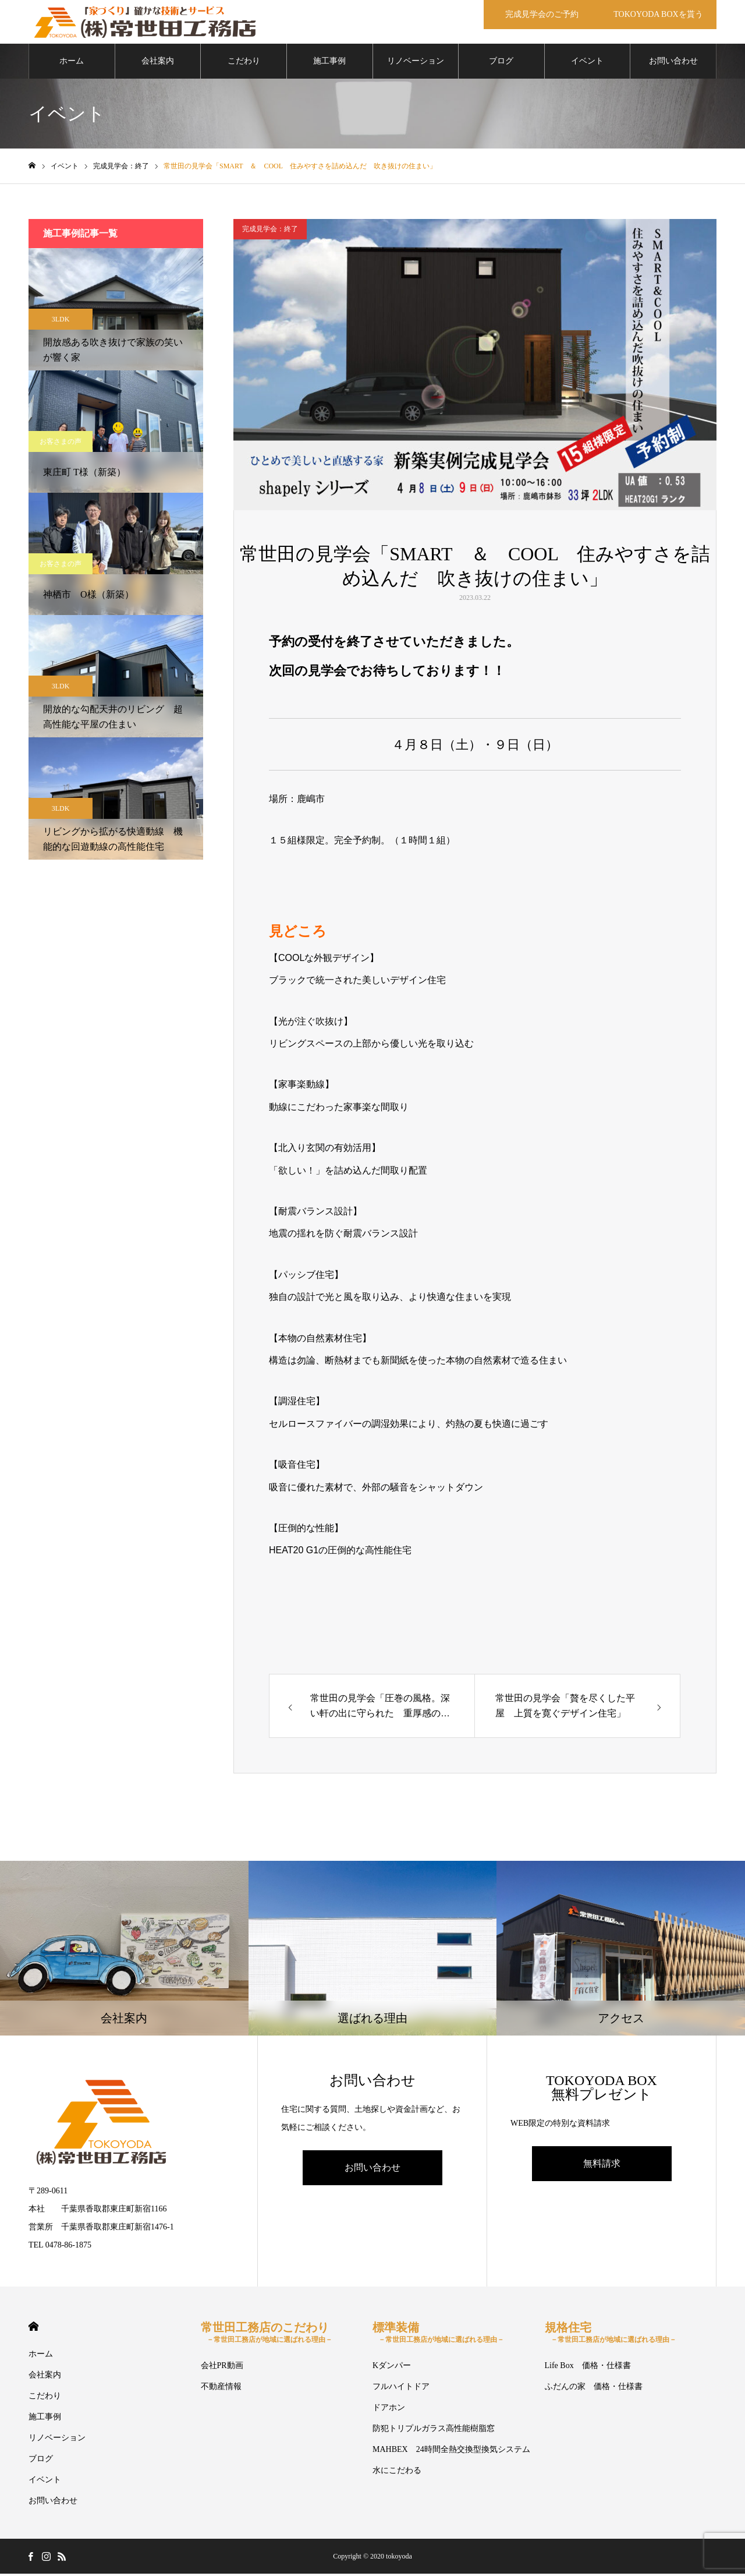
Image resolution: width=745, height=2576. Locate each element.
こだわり (244, 63)
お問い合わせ (673, 63)
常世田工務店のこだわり (266, 2334)
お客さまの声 (60, 444)
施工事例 (329, 63)
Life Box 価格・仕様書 (588, 2367)
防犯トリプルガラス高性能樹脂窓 (433, 2430)
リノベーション (415, 63)
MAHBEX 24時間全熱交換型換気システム (451, 2451)
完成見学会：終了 (270, 232)
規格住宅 (610, 2334)
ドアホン (388, 2409)
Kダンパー (391, 2367)
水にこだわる (396, 2472)
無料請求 (601, 2166)
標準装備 (438, 2334)
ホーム (71, 63)
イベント (587, 63)
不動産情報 (221, 2388)
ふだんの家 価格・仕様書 (594, 2388)
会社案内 (157, 63)
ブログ (501, 63)
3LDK (61, 322)
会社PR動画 (222, 2367)
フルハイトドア (401, 2388)
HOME (33, 2329)
